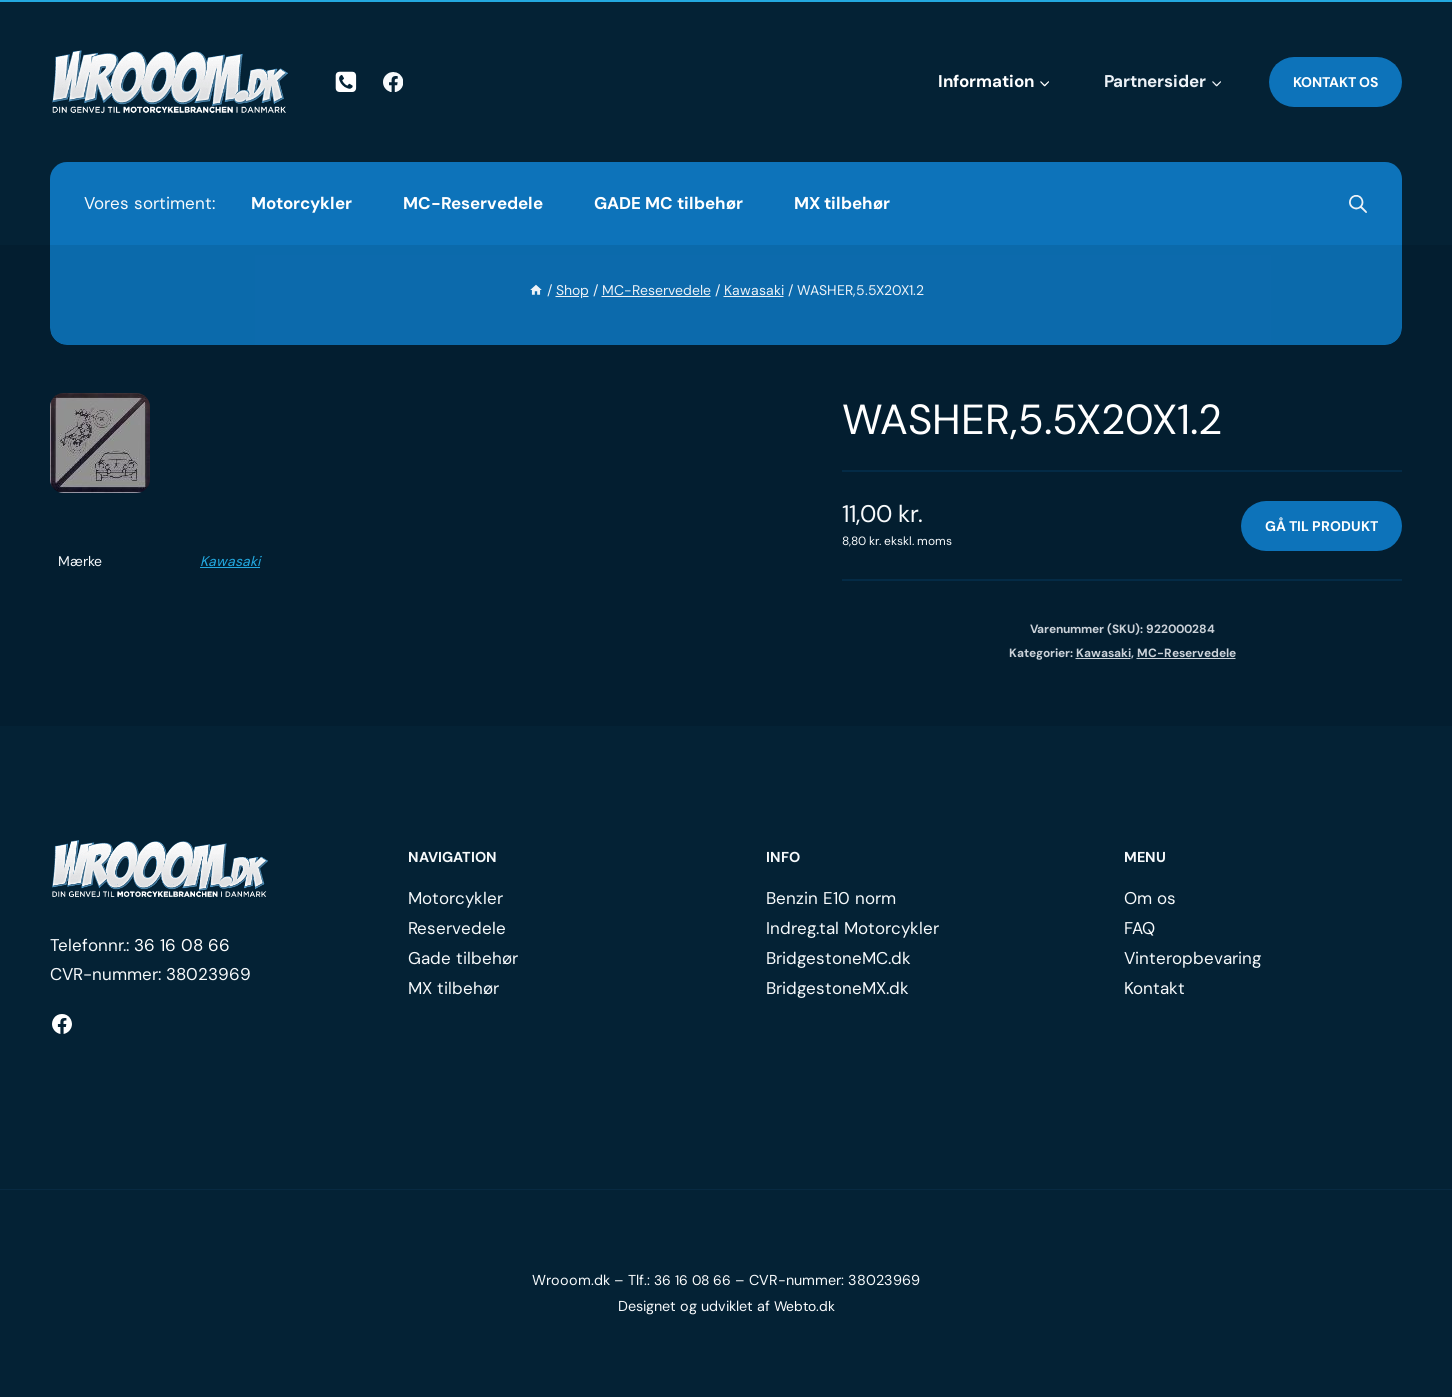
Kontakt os (1335, 82)
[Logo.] (160, 869)
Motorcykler (301, 203)
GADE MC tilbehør (668, 203)
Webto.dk (804, 1306)
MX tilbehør (842, 203)
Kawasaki (230, 561)
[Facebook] (393, 82)
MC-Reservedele (473, 203)
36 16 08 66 (182, 945)
